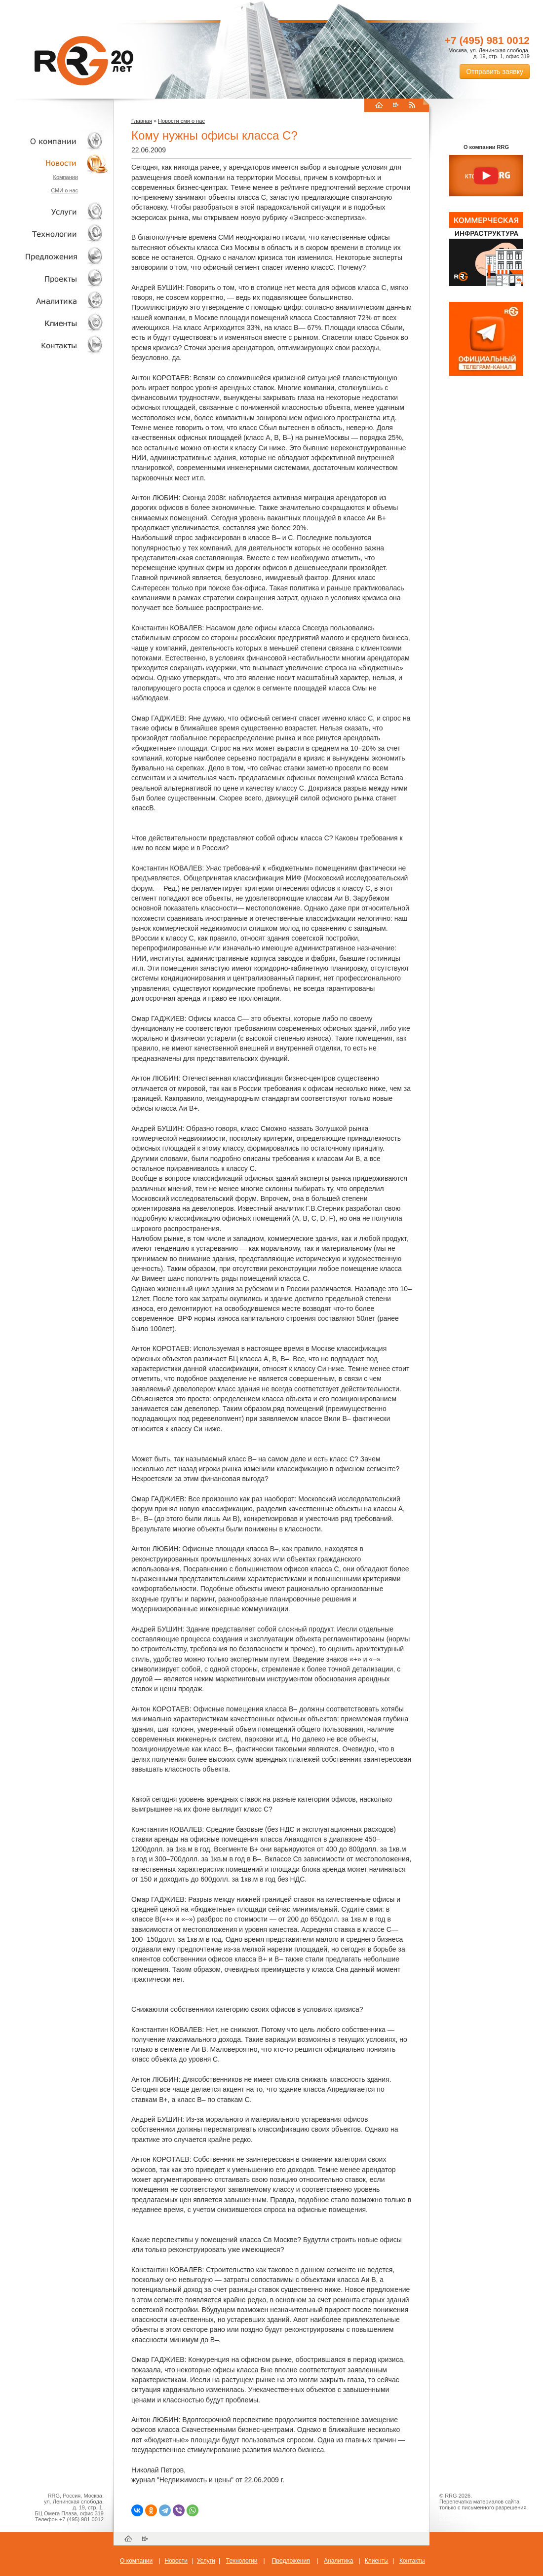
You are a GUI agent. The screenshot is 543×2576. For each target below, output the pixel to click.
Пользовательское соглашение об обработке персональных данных (482, 2516)
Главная (141, 121)
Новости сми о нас (181, 121)
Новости (57, 163)
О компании (54, 141)
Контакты (54, 345)
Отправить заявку (494, 71)
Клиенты (54, 323)
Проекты (54, 278)
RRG (84, 60)
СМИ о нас (64, 190)
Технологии (54, 234)
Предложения (291, 2560)
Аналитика (54, 301)
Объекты (54, 256)
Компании (65, 177)
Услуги (54, 212)
